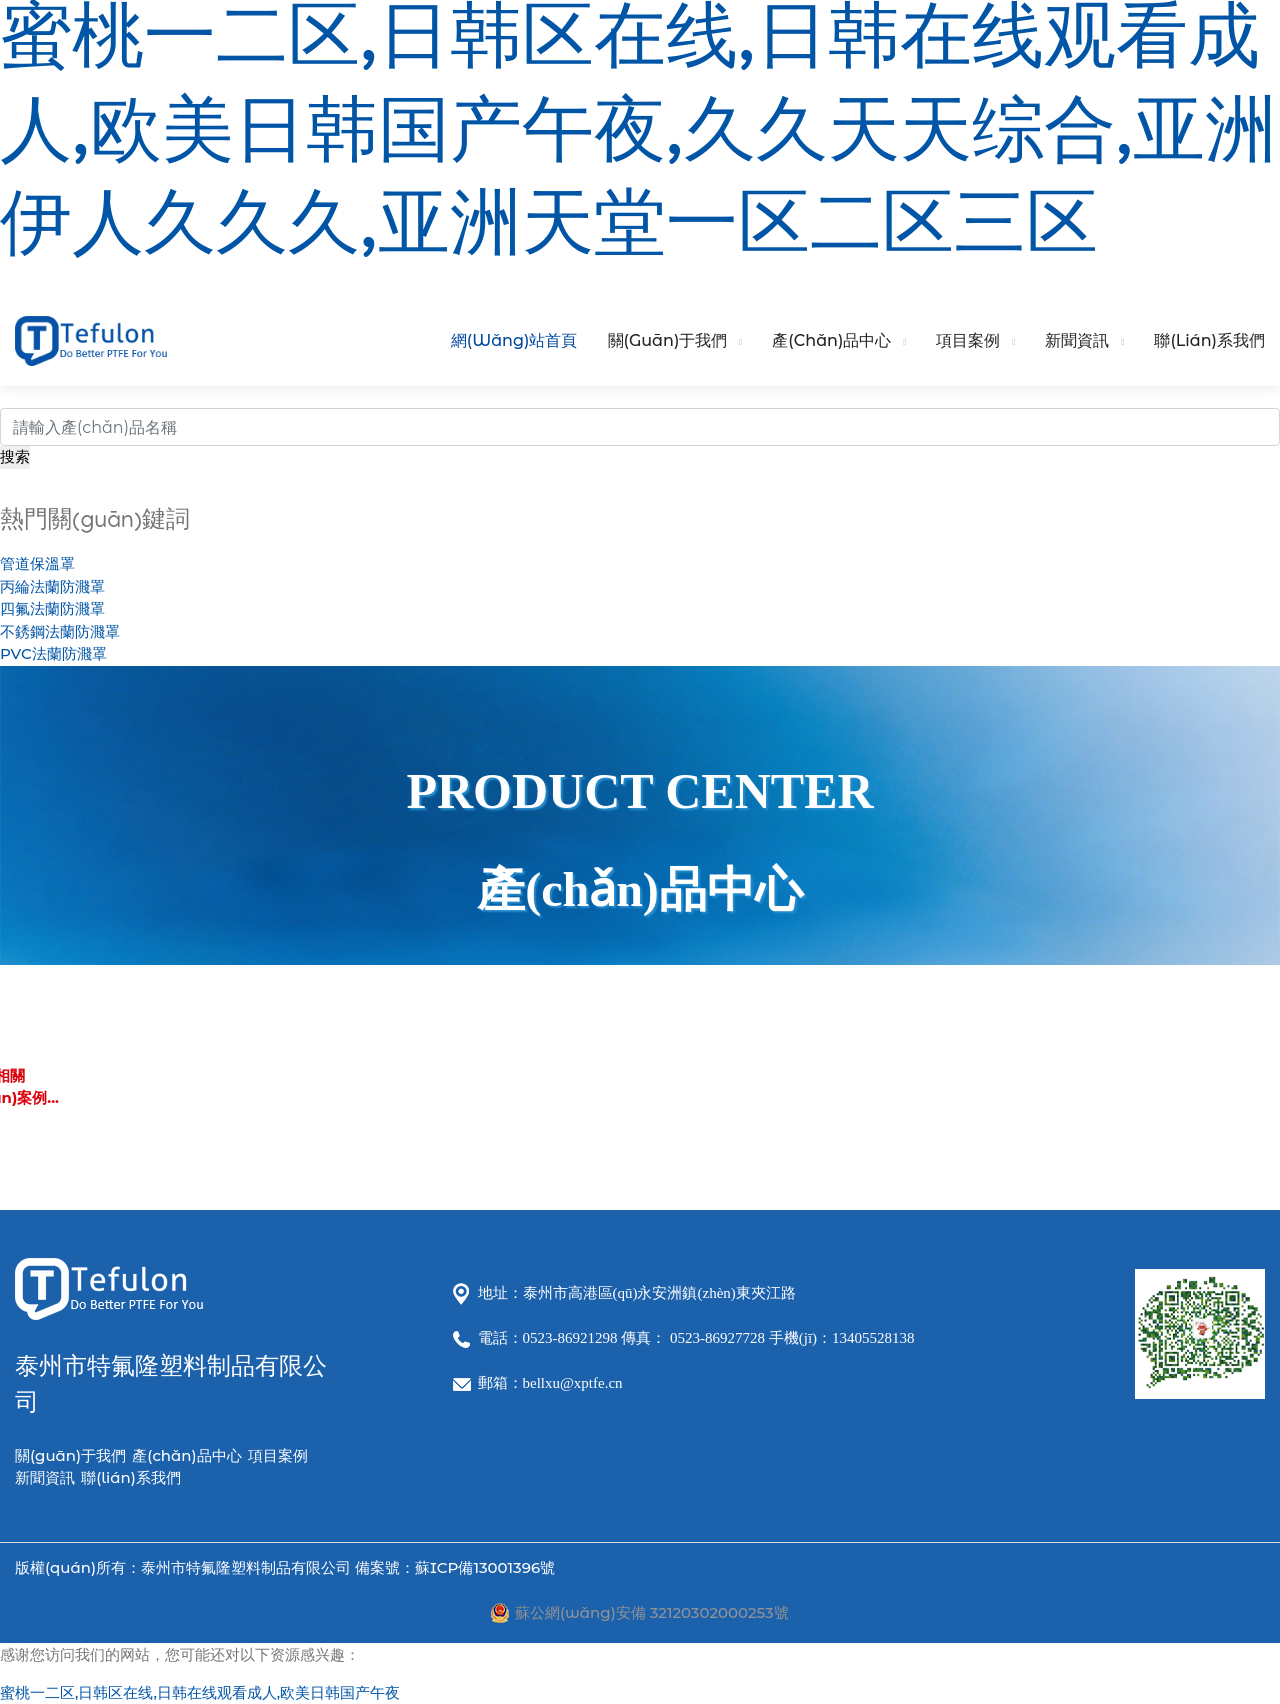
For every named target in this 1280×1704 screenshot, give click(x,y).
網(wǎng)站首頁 (514, 340)
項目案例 (968, 340)
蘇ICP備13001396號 (485, 1567)
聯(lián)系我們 (1209, 340)
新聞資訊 (1077, 340)
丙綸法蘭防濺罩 (52, 586)
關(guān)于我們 (668, 340)
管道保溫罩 (37, 563)
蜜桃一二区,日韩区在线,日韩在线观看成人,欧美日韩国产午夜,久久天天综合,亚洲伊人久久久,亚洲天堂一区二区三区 (638, 140)
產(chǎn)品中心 (831, 340)
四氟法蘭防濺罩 (52, 608)
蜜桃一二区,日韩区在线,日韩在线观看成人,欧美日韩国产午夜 (200, 1692)
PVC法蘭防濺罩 (53, 653)
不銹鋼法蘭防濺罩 (60, 631)
